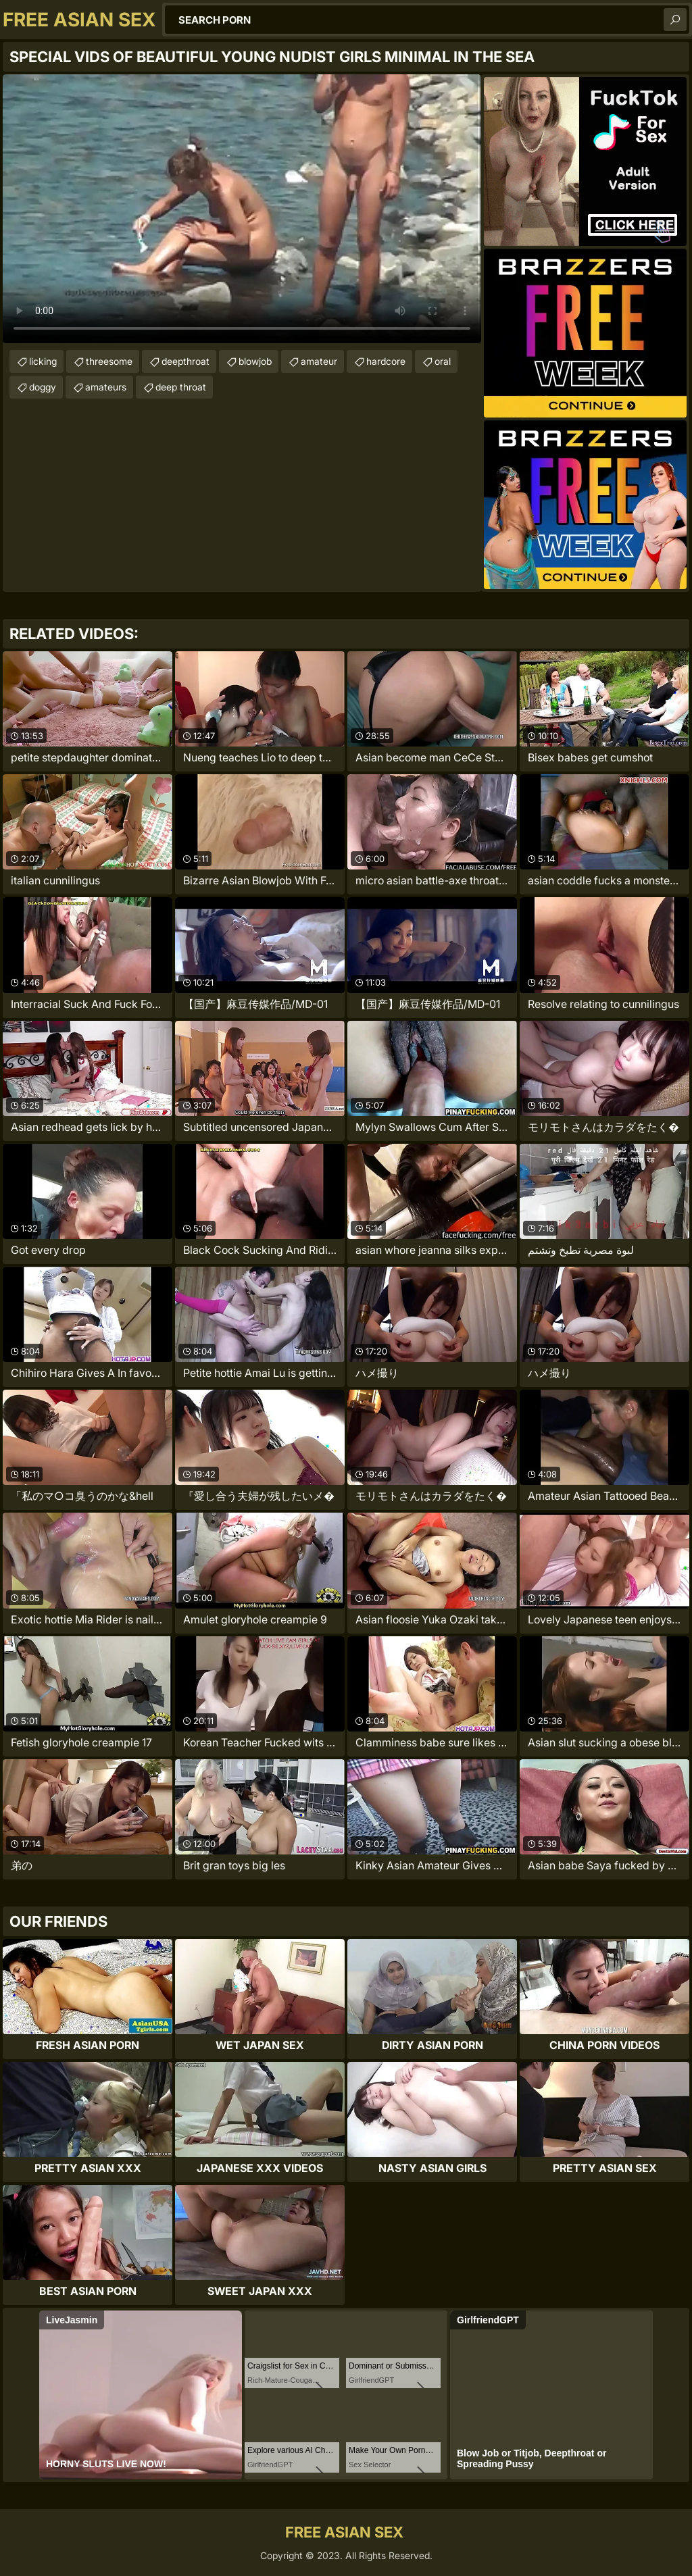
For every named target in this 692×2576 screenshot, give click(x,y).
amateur (319, 361)
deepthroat (185, 361)
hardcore (385, 361)
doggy (42, 387)
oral (443, 361)
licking (43, 361)
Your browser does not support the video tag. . (242, 208)
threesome (109, 361)
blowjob (255, 361)
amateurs (105, 387)
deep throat (180, 387)
